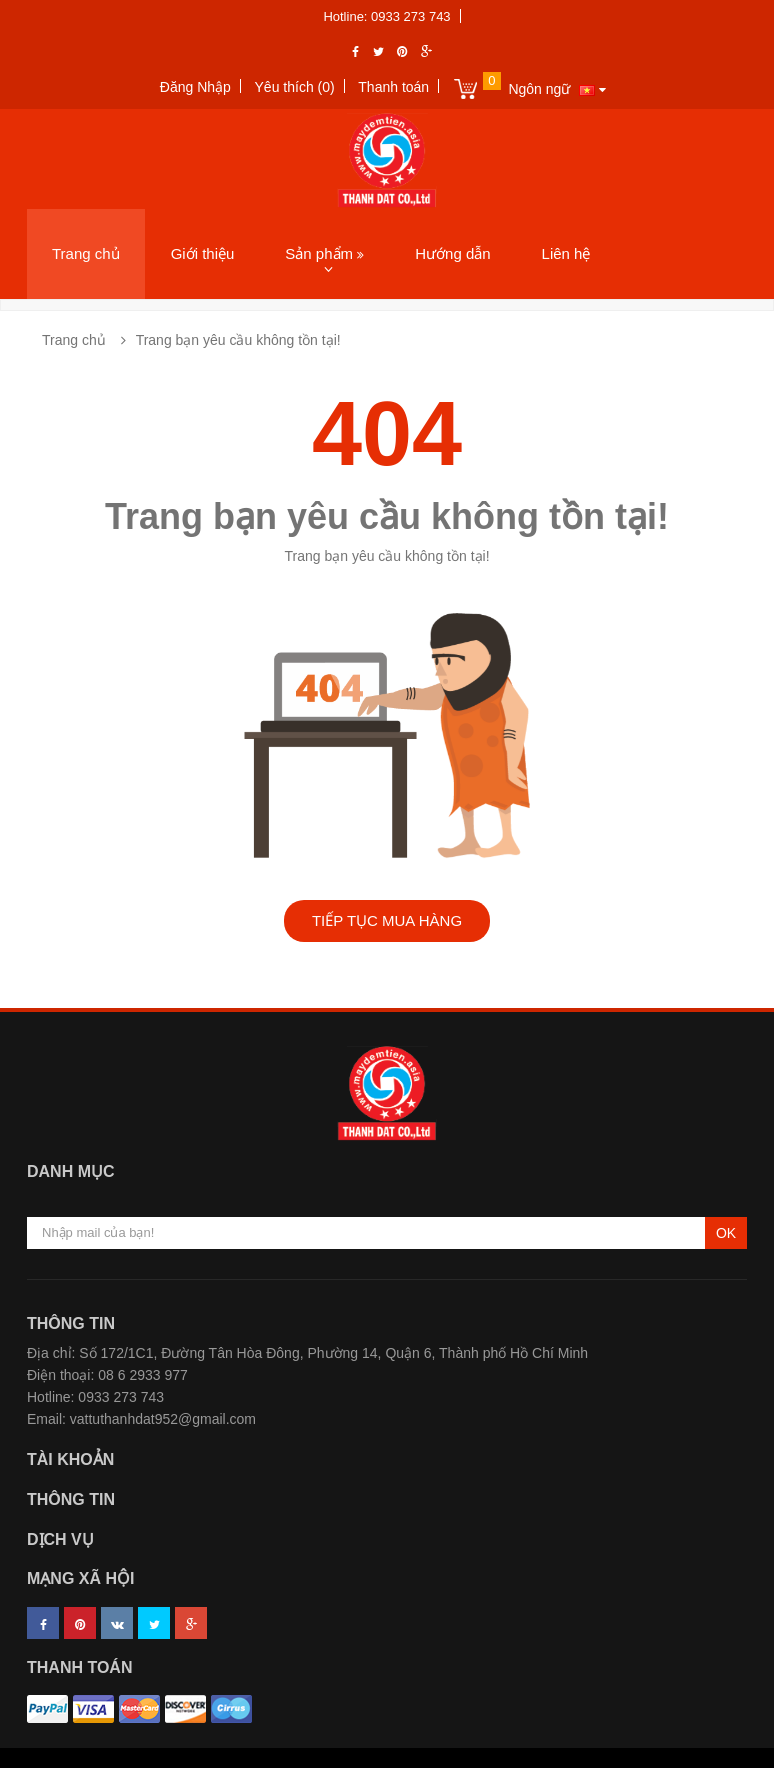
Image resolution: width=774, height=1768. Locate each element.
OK (726, 1233)
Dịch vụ (60, 1539)
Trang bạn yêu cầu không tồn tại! (238, 340)
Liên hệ (566, 253)
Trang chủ (86, 253)
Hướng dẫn (452, 253)
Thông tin (71, 1499)
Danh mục (71, 1171)
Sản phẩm (324, 253)
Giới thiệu (203, 253)
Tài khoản (70, 1459)
